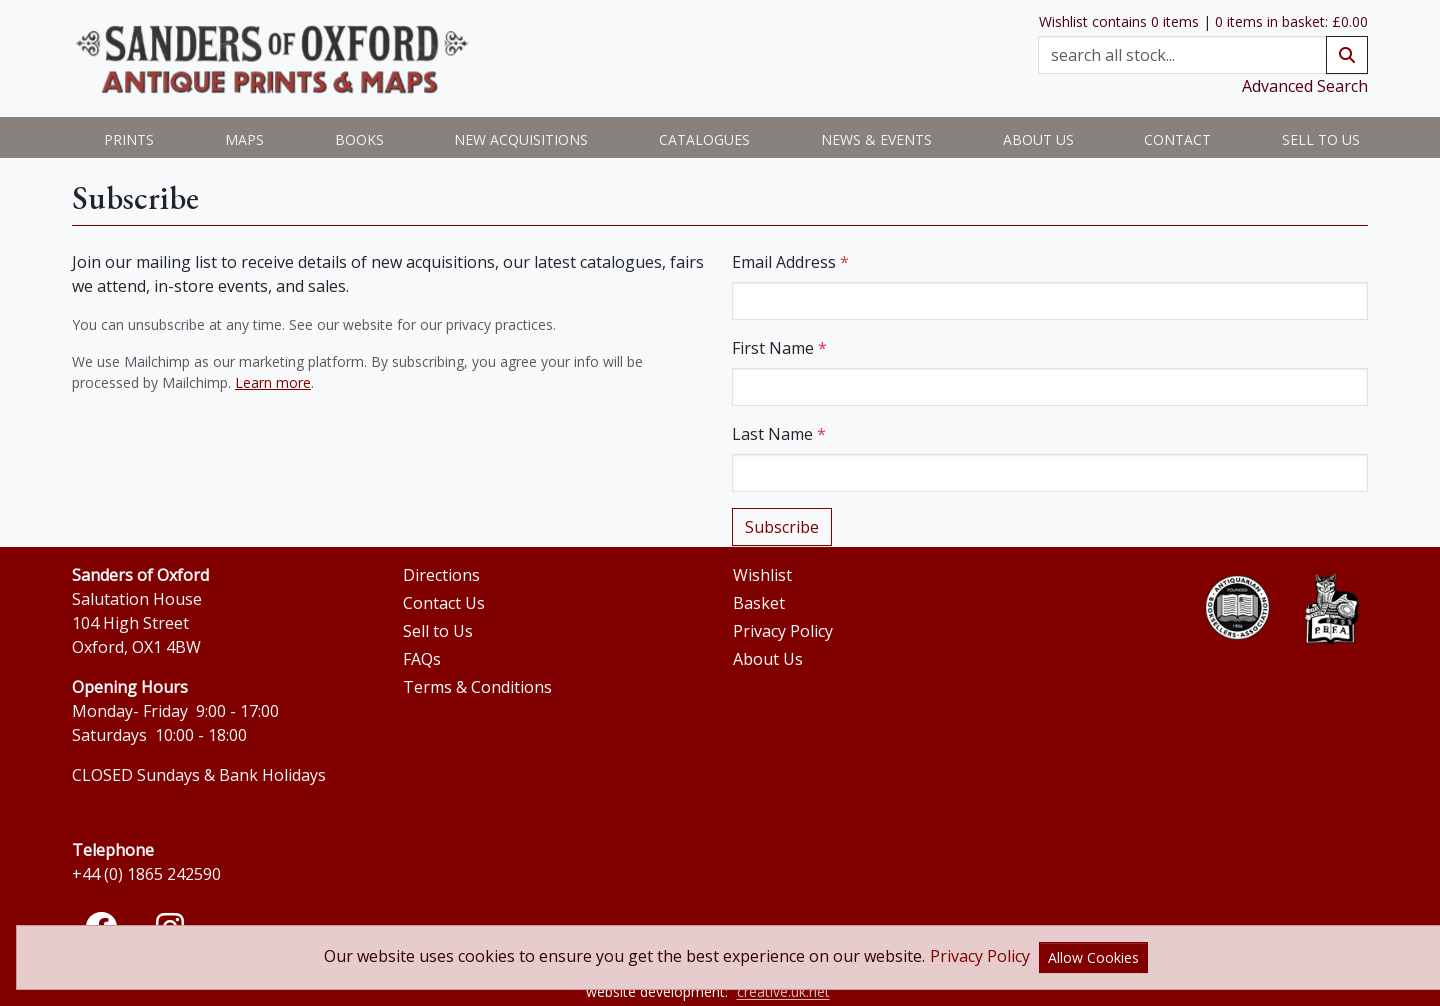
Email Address (790, 262)
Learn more (273, 382)
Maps (244, 139)
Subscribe (782, 527)
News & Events (876, 139)
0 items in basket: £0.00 (1291, 21)
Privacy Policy (783, 631)
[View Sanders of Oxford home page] (272, 58)
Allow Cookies (1093, 957)
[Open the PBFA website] (1331, 608)
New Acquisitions (521, 139)
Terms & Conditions (477, 687)
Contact (1177, 139)
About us (1038, 139)
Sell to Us (1321, 139)
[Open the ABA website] (1237, 607)
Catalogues (704, 139)
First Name (779, 348)
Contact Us (444, 603)
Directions (441, 575)
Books (359, 139)
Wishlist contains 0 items (1119, 21)
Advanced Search (1305, 86)
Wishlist (762, 575)
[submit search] (1347, 55)
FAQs (422, 659)
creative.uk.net (783, 991)
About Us (768, 659)
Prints (129, 139)
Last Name (779, 434)
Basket (759, 603)
